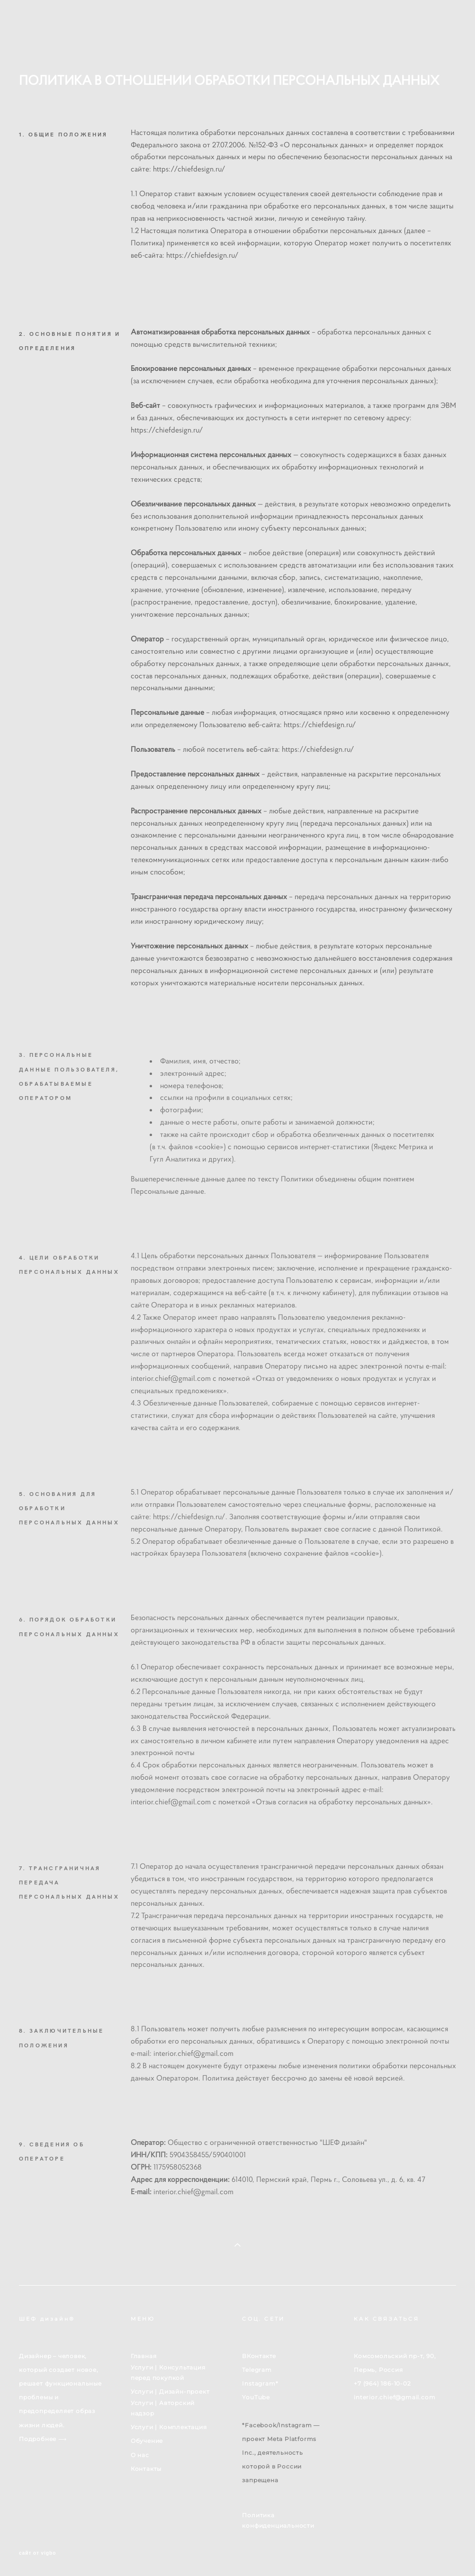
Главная (144, 2356)
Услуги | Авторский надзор (163, 2408)
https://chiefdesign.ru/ (189, 169)
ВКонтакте (259, 2356)
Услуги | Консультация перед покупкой (168, 2372)
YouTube (256, 2397)
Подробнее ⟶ (43, 2438)
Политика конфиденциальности (278, 2520)
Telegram (256, 2369)
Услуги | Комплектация (169, 2427)
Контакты (146, 2468)
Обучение (147, 2440)
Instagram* (260, 2383)
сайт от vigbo (37, 2553)
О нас (140, 2455)
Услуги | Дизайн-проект (170, 2391)
